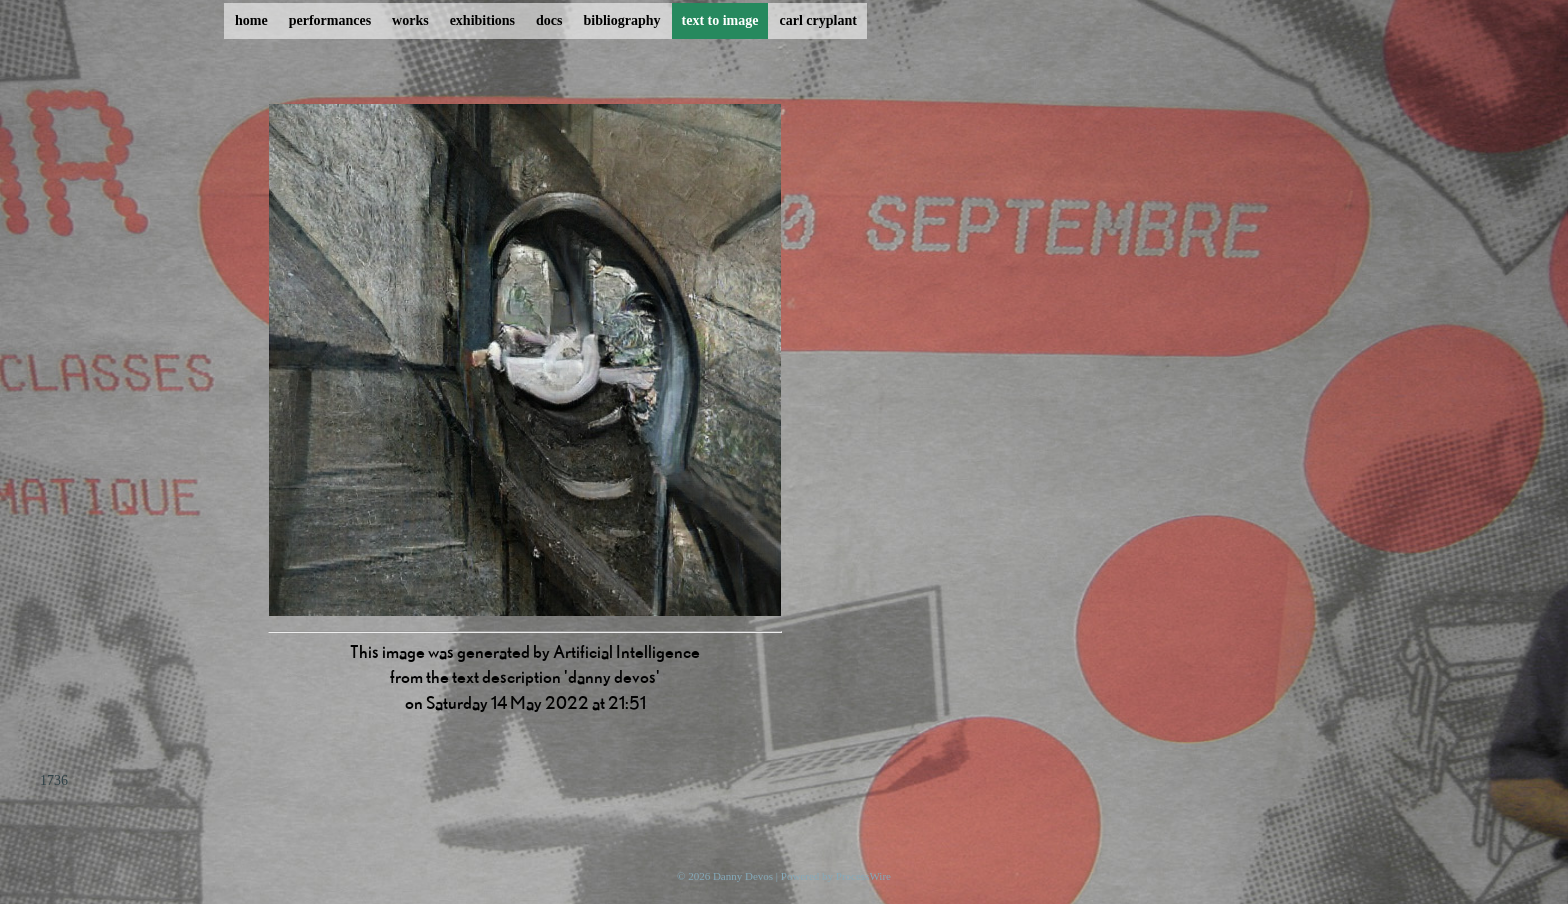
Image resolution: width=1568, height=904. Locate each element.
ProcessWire (863, 876)
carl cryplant (817, 20)
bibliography (621, 20)
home (251, 20)
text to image (720, 20)
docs (549, 20)
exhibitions (482, 20)
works (410, 20)
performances (330, 20)
